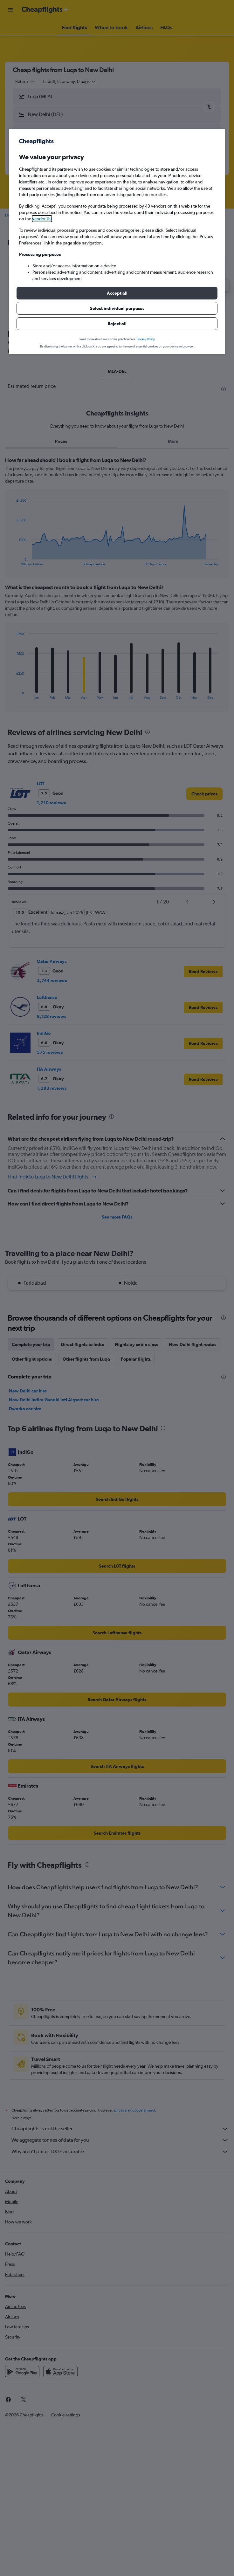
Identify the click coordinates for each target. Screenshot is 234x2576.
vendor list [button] (42, 218)
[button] (117, 293)
